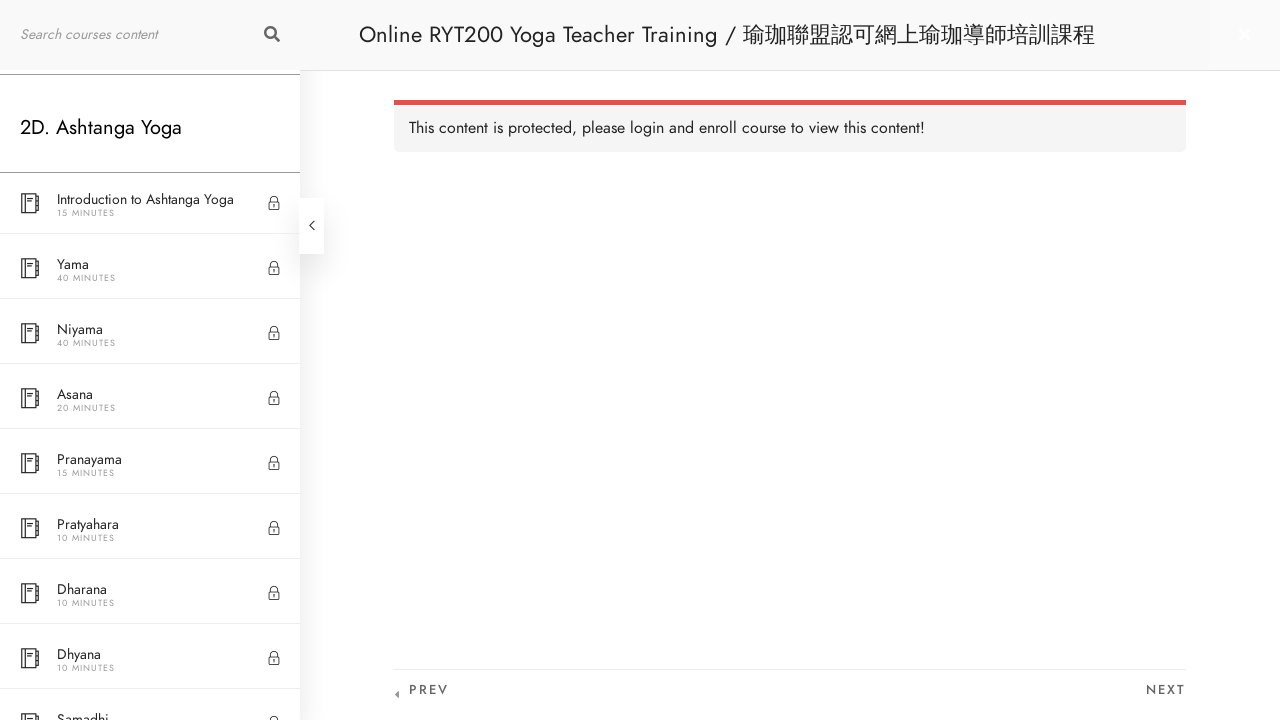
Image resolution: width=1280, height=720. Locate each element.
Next (1166, 690)
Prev (429, 690)
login (647, 128)
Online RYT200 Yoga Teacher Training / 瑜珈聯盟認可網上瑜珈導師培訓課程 (727, 34)
